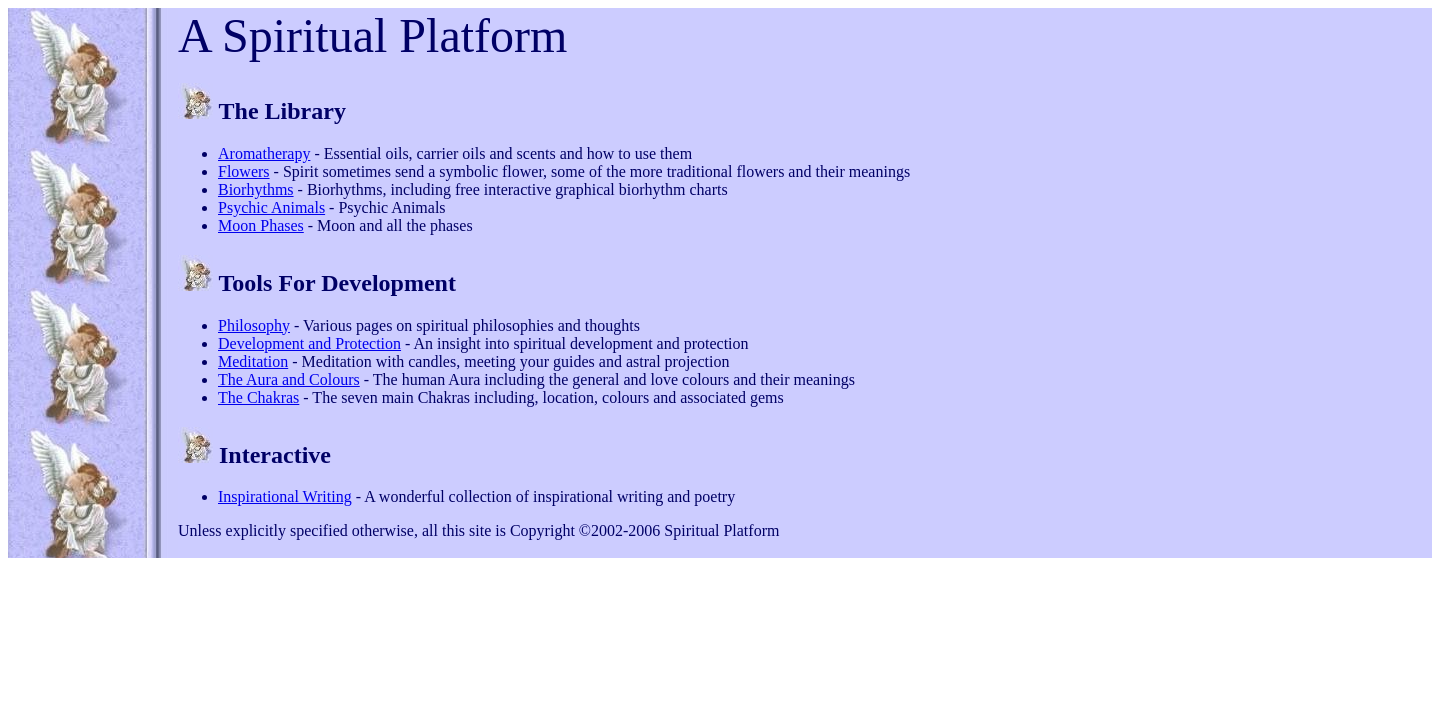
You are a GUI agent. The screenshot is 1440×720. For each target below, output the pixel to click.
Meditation (253, 361)
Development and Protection (309, 343)
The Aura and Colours (289, 379)
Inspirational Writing (285, 496)
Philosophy (254, 325)
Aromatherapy (264, 153)
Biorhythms (256, 189)
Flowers (244, 171)
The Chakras (258, 397)
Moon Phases (261, 225)
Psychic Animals (271, 207)
